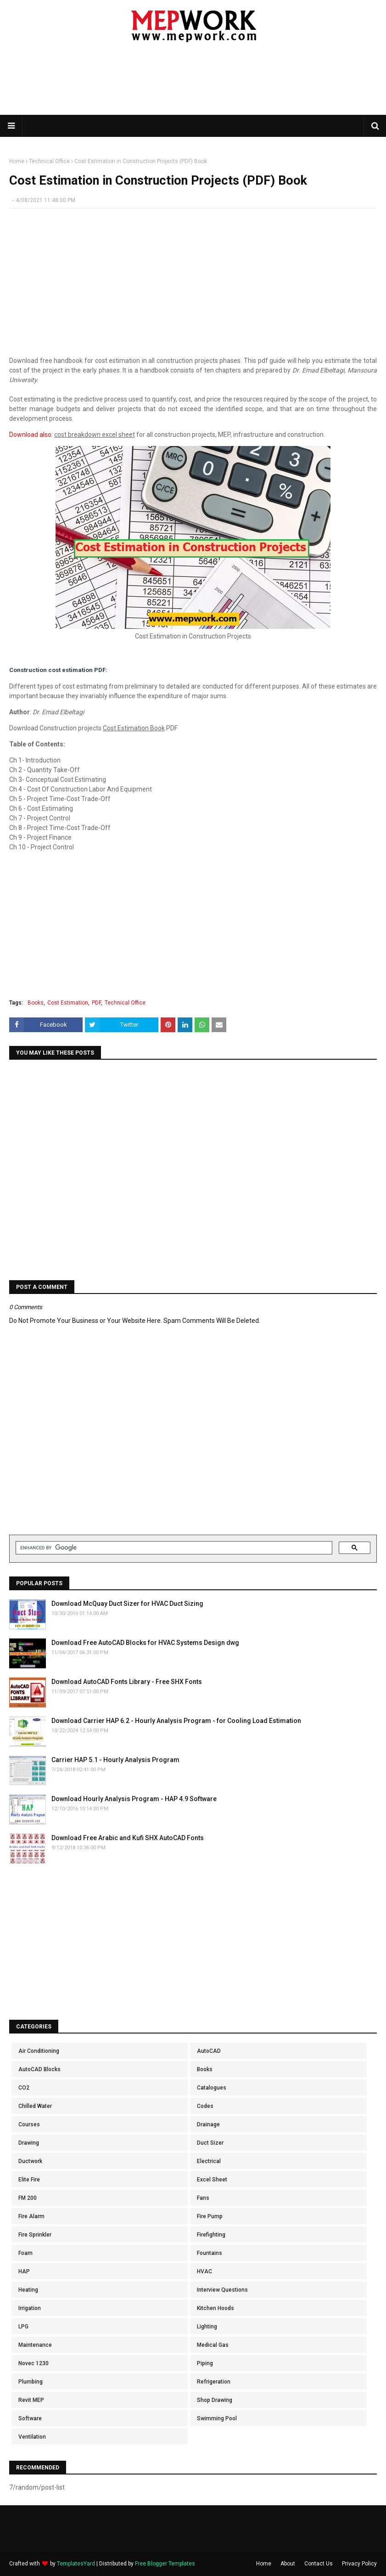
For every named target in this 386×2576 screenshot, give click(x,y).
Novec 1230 (33, 2363)
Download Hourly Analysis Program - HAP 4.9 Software (134, 1798)
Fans (203, 2198)
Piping (205, 2363)
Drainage (208, 2124)
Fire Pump (210, 2216)
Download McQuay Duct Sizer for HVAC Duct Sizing (127, 1603)
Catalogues (211, 2088)
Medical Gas (213, 2345)
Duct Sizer (210, 2143)
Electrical (209, 2161)
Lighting (207, 2326)
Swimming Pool (217, 2418)
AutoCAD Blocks (39, 2069)
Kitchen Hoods (215, 2308)
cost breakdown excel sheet (94, 434)
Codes (205, 2106)
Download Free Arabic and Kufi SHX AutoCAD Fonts (127, 1838)
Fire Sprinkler (34, 2234)
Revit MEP (31, 2400)
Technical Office (49, 161)
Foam (25, 2253)
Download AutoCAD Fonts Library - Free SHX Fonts (126, 1681)
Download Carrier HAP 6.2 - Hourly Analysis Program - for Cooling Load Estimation (176, 1720)
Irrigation (29, 2308)
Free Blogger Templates (165, 2563)
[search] (173, 1548)
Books (36, 1003)
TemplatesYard (76, 2563)
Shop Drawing (214, 2400)
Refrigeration (213, 2381)
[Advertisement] (193, 85)
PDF (96, 1003)
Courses (29, 2124)
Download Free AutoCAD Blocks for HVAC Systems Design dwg (145, 1642)
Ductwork (30, 2161)
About (287, 2563)
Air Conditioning (38, 2051)
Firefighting (211, 2234)
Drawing (28, 2143)
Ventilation (32, 2437)
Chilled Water (35, 2106)
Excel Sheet (212, 2179)
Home (16, 161)
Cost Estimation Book (134, 728)
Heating (28, 2290)
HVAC (204, 2271)
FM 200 (27, 2198)
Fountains (209, 2253)
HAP (24, 2271)
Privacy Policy (359, 2563)
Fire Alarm (31, 2216)
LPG (23, 2326)
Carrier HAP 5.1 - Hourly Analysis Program (115, 1759)
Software (30, 2418)
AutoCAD (209, 2051)
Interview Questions (222, 2290)
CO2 (23, 2088)
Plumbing (30, 2381)
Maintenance (35, 2345)
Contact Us (318, 2563)
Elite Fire (29, 2179)
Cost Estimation (67, 1003)
